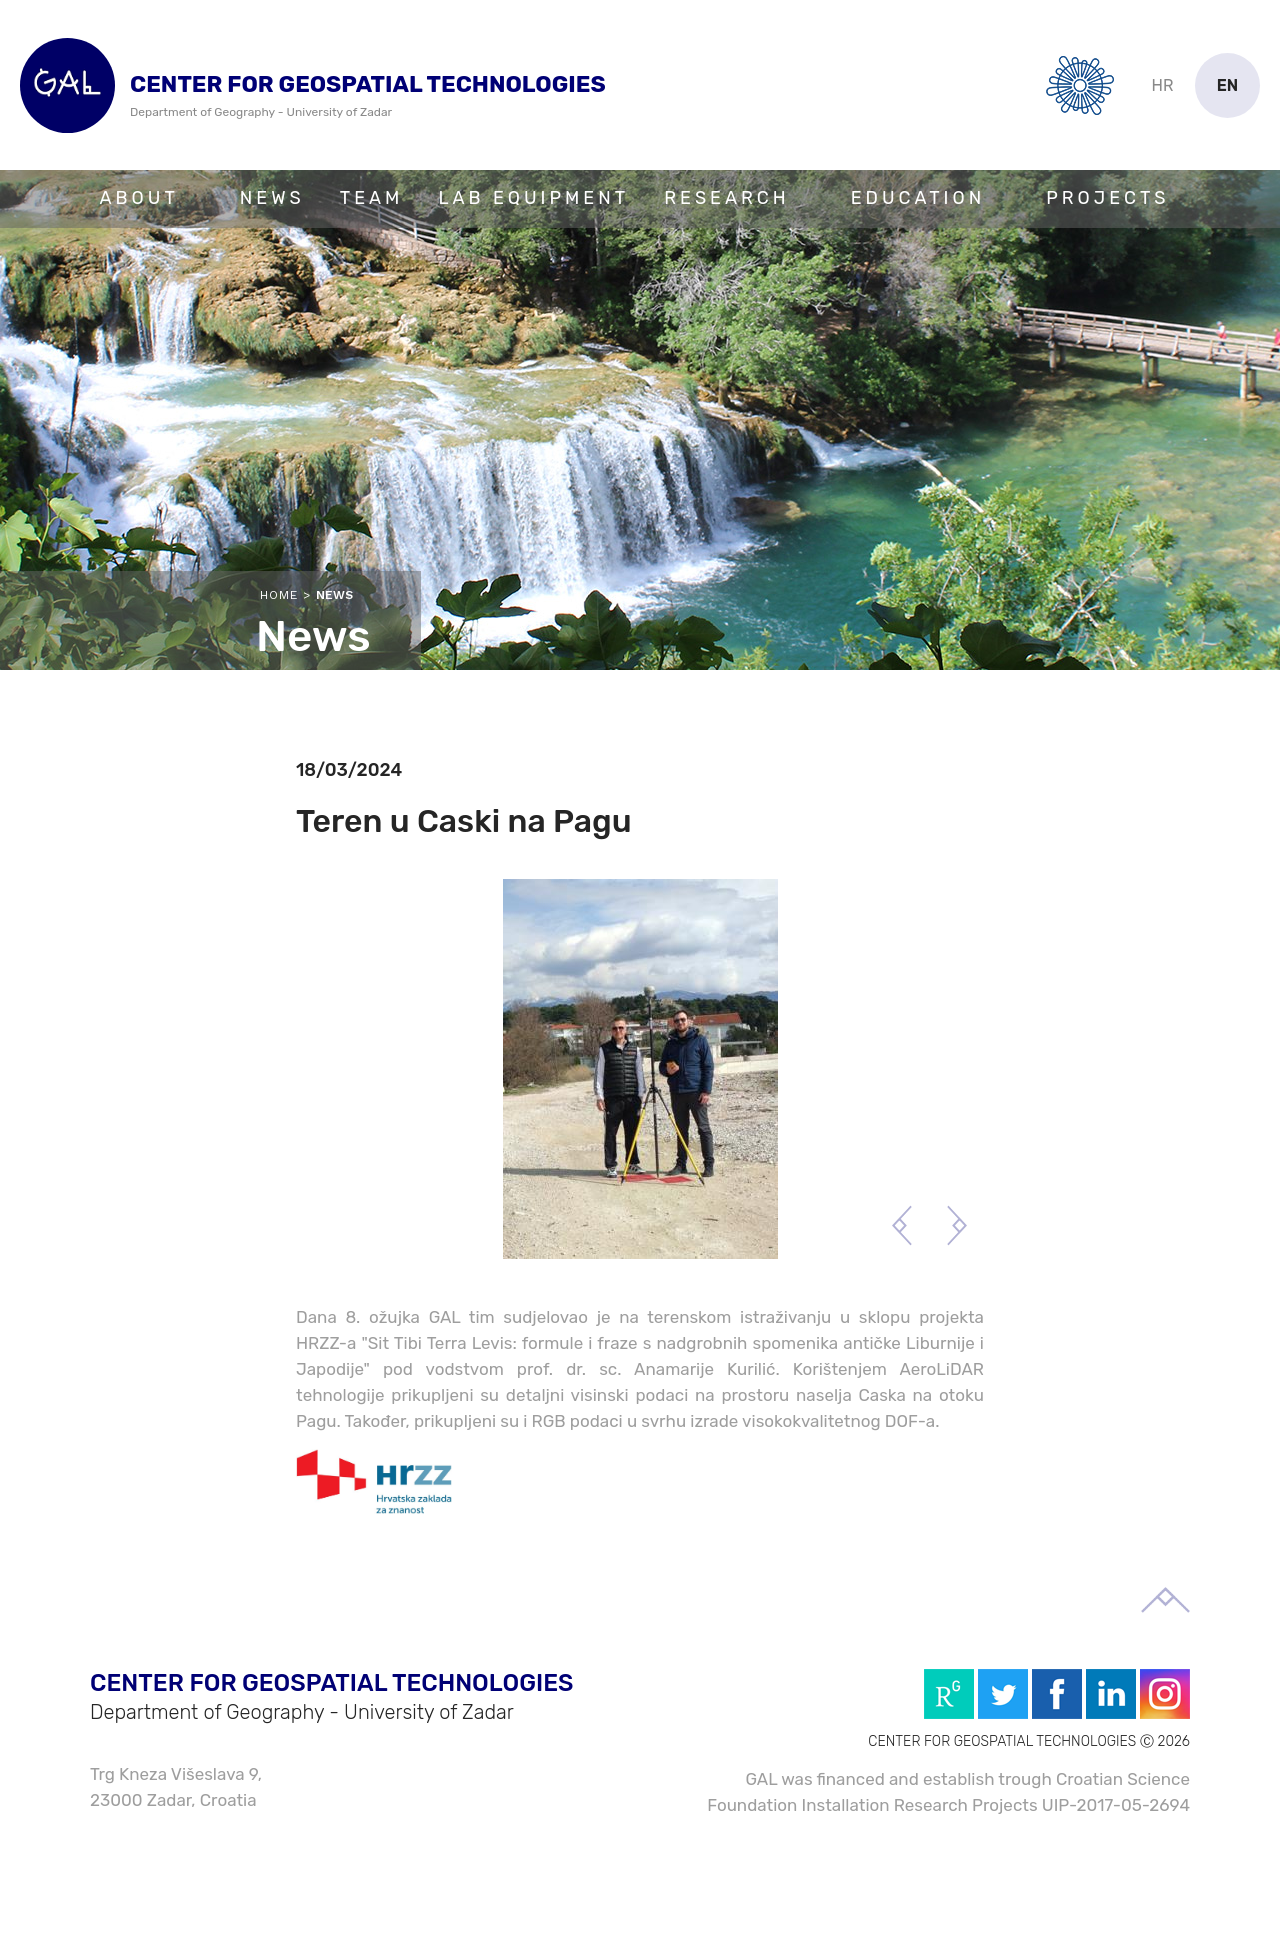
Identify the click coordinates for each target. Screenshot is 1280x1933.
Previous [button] (901, 1225)
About (139, 198)
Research (726, 198)
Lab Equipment (533, 198)
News (272, 198)
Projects (1107, 198)
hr (1163, 85)
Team (372, 198)
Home (279, 595)
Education (918, 198)
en (1228, 85)
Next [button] (956, 1225)
